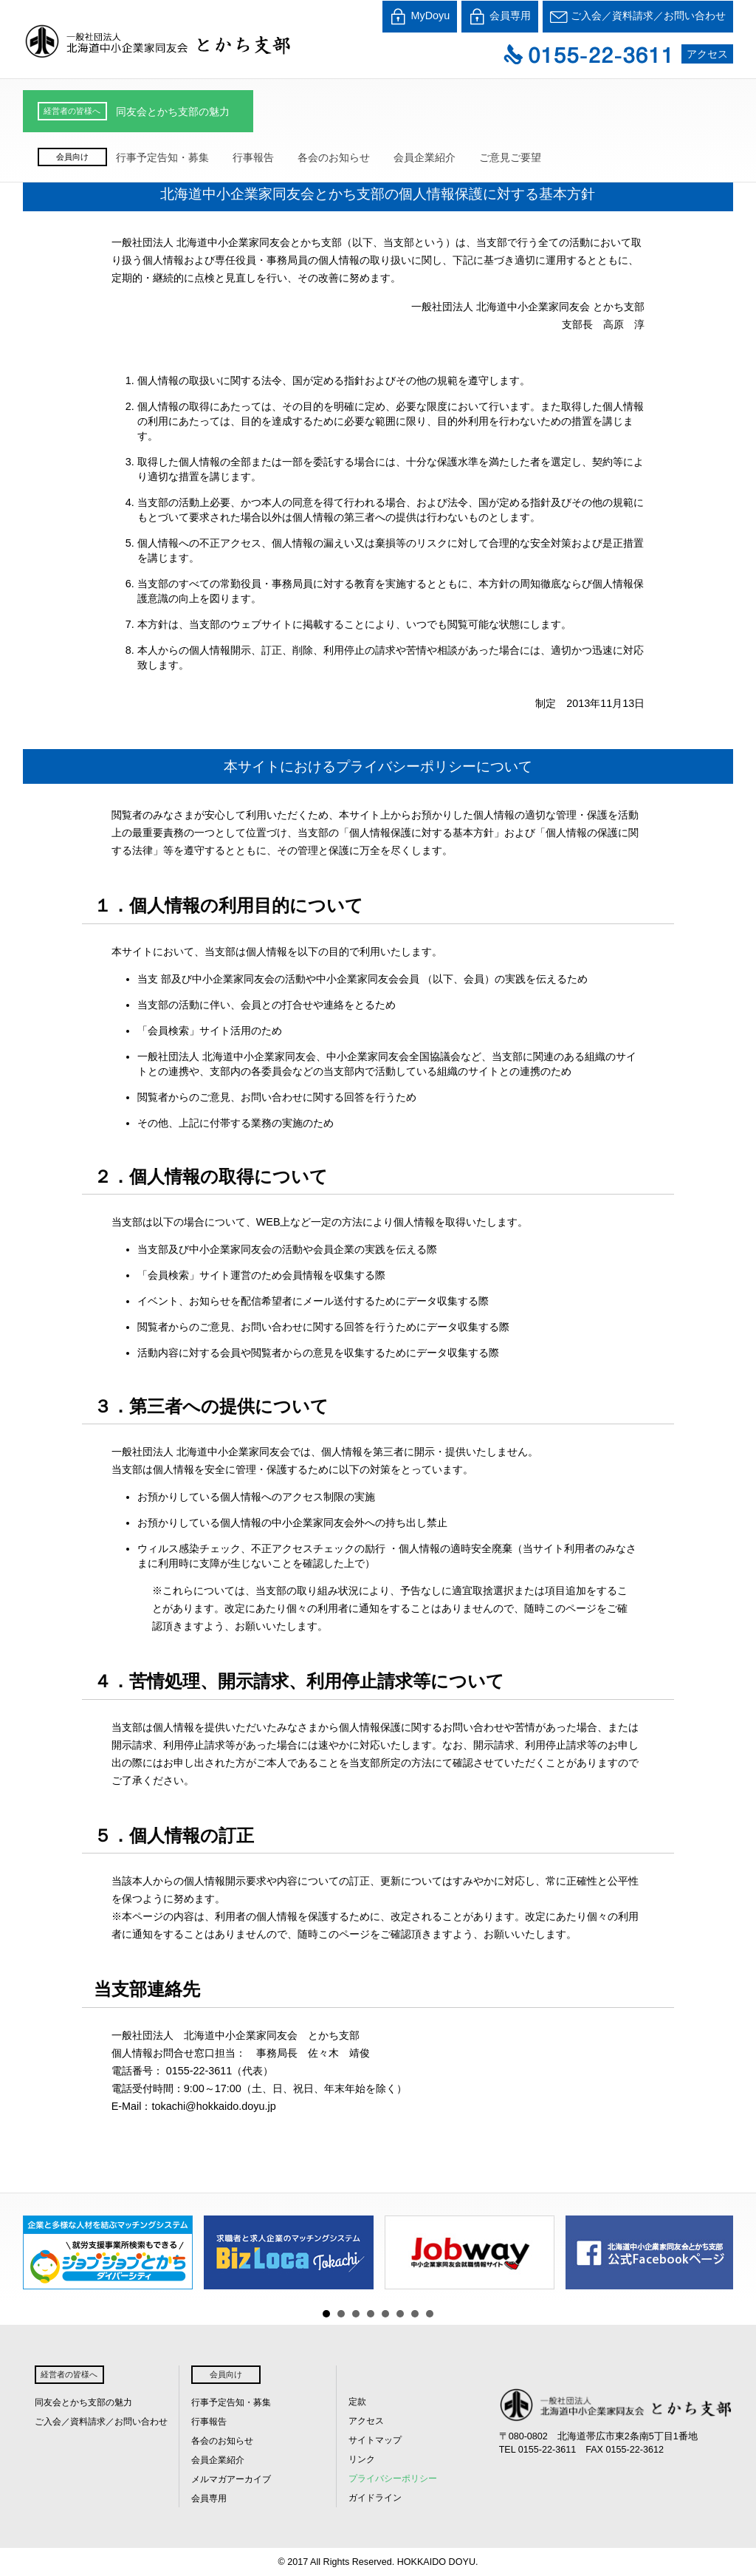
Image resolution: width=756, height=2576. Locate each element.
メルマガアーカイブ (231, 2479)
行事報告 (253, 157)
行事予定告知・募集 (162, 157)
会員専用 (500, 16)
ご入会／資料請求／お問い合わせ (638, 16)
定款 (357, 2401)
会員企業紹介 (425, 157)
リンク (361, 2459)
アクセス (707, 54)
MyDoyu (420, 16)
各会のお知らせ (334, 157)
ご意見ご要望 (510, 157)
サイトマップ (375, 2440)
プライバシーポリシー (392, 2478)
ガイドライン (375, 2498)
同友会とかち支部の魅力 (173, 111)
